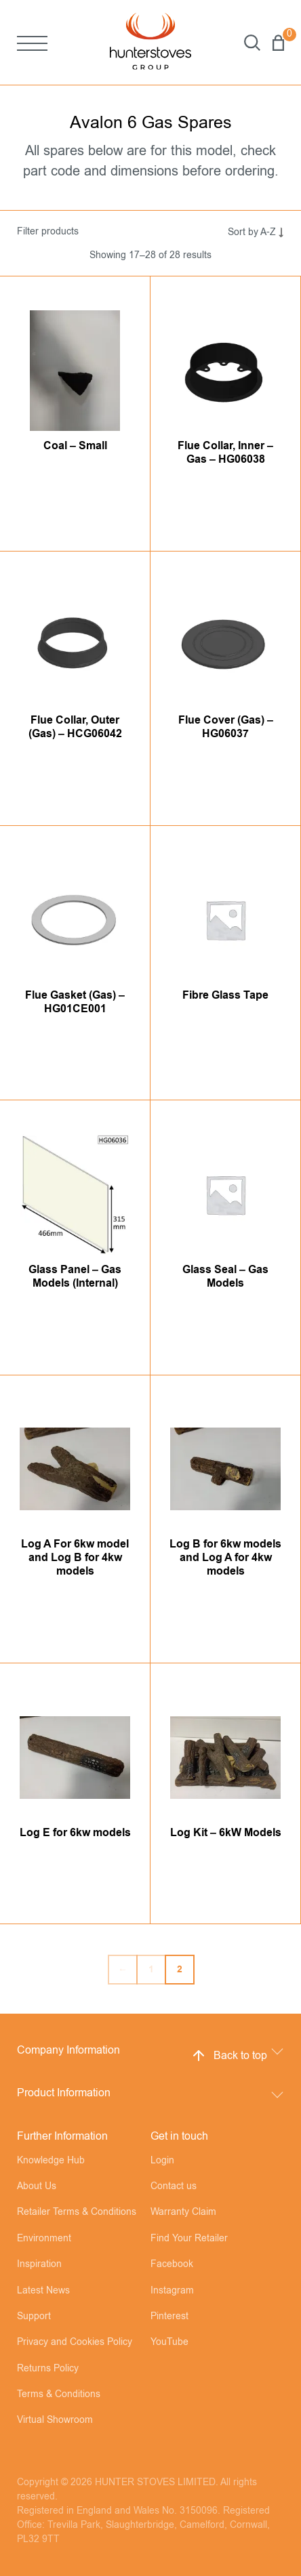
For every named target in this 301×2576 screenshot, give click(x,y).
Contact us (173, 2186)
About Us (36, 2186)
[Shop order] (242, 232)
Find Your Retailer (189, 2238)
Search (252, 43)
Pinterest (169, 2316)
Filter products (48, 231)
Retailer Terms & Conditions (76, 2212)
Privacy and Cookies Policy (74, 2342)
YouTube (169, 2342)
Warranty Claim (183, 2212)
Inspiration (39, 2264)
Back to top (228, 2056)
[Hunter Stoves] (150, 42)
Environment (44, 2238)
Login (162, 2160)
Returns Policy (48, 2368)
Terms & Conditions (58, 2394)
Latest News (43, 2290)
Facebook (171, 2264)
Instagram (172, 2290)
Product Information (64, 2093)
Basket (278, 43)
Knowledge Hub (51, 2160)
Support (34, 2316)
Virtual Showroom (55, 2420)
